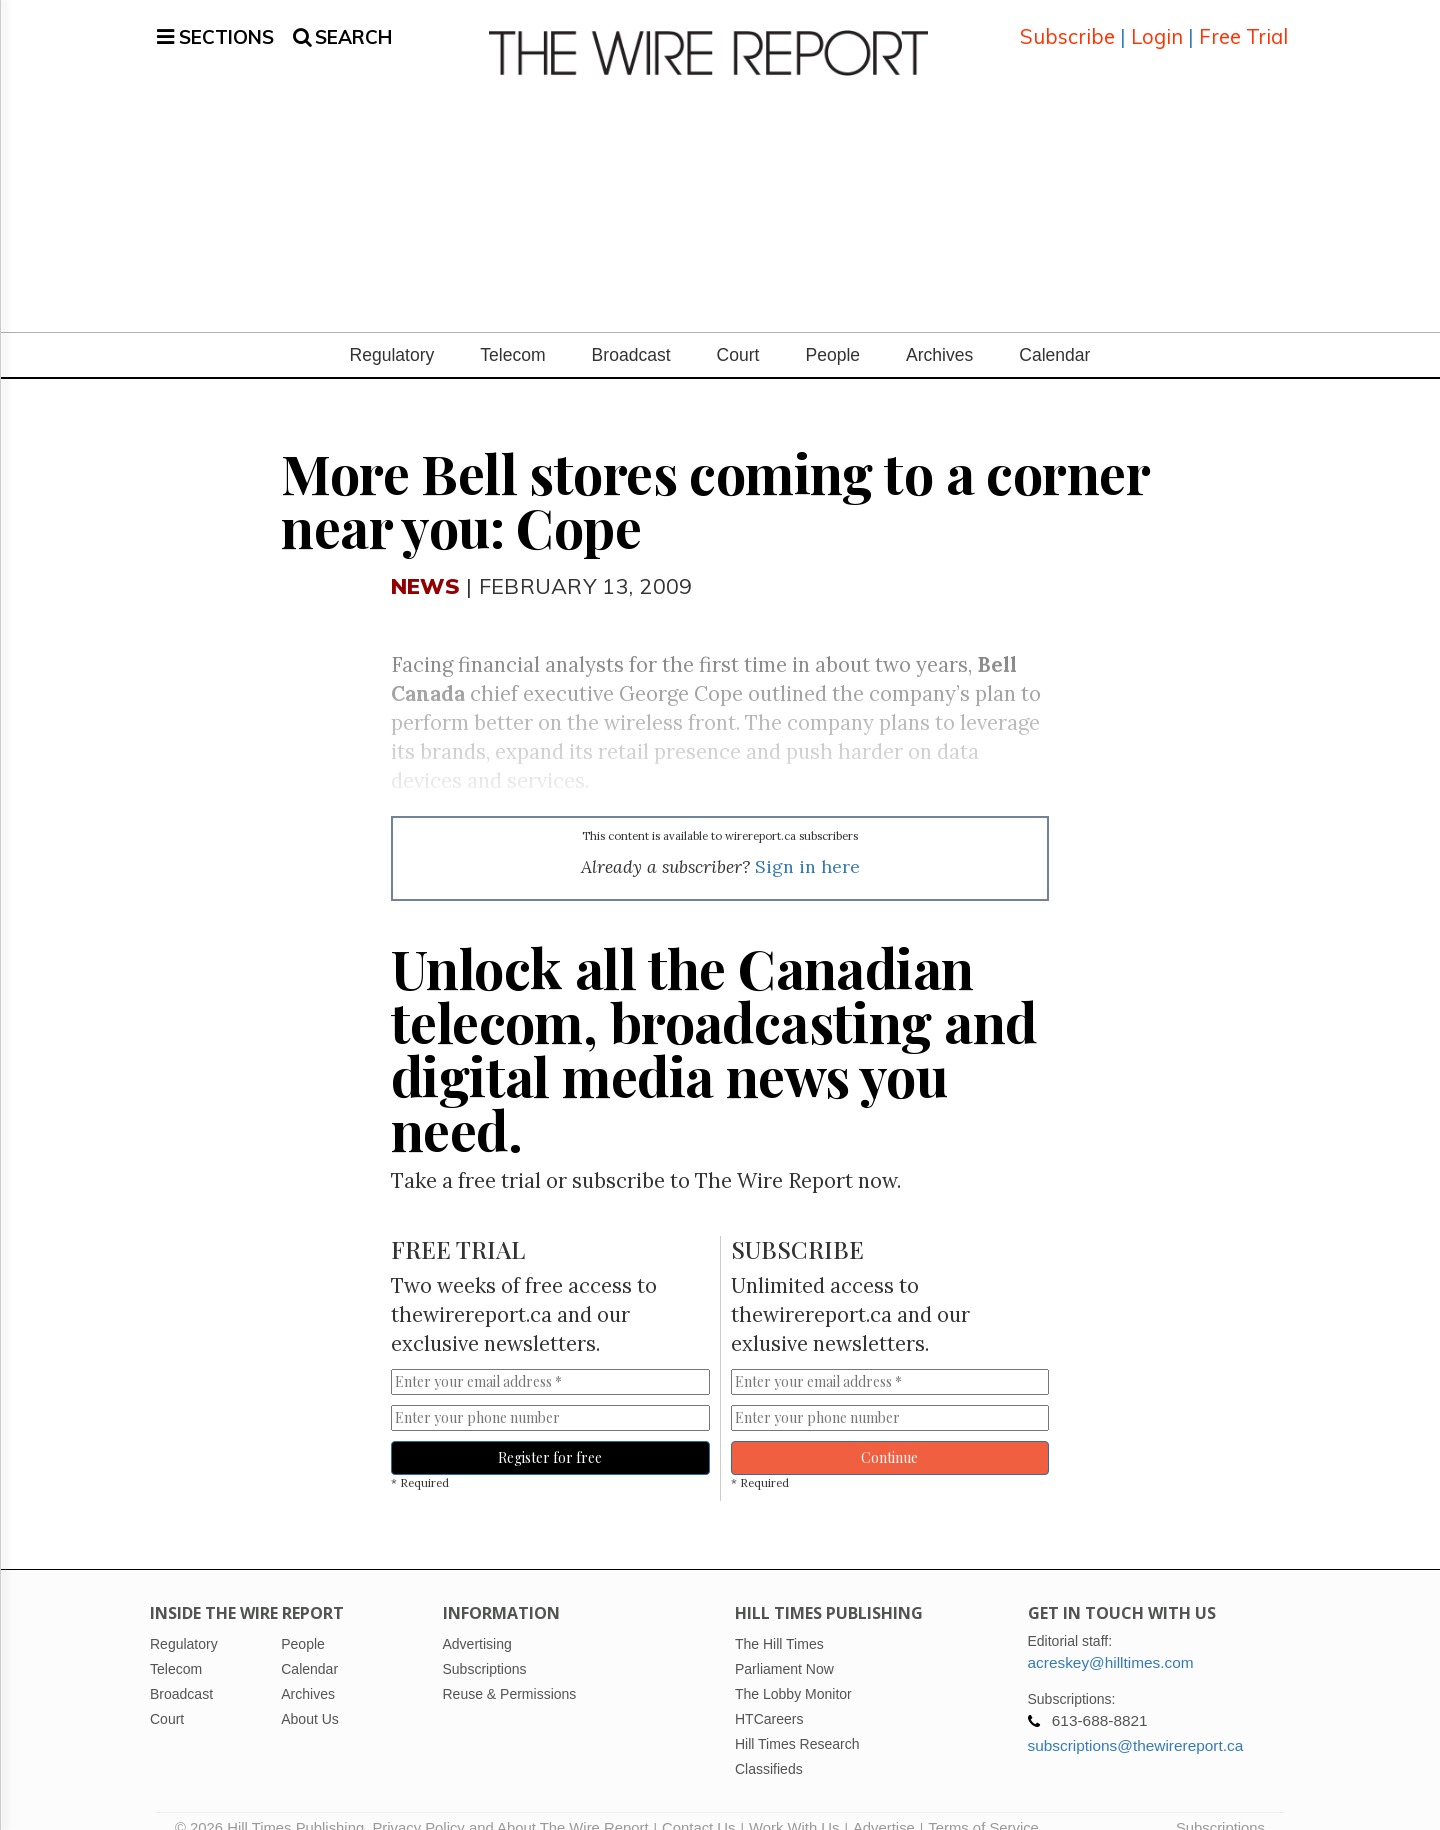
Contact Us (698, 1805)
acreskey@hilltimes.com (1111, 1639)
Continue (889, 1433)
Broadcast (631, 331)
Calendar (1054, 331)
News (425, 561)
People (832, 331)
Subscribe (1067, 24)
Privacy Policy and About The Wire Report (510, 1805)
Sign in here (807, 842)
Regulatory (392, 331)
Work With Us (794, 1805)
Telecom (512, 331)
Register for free (550, 1433)
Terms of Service (983, 1805)
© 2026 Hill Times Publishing (273, 1805)
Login (1157, 24)
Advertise (884, 1805)
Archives (939, 331)
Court (738, 331)
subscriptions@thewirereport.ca (1136, 1722)
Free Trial (1243, 24)
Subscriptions (1220, 1805)
